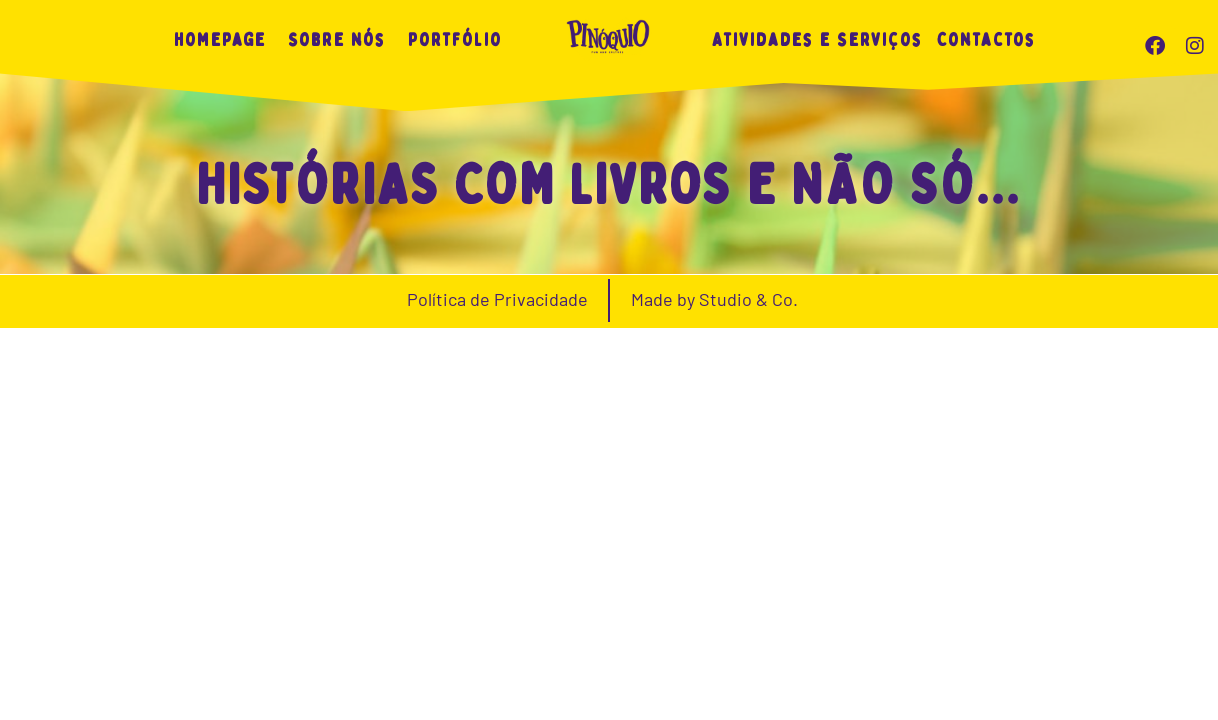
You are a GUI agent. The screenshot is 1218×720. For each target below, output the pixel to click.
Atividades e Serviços (817, 40)
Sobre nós (337, 40)
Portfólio (455, 40)
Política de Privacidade (497, 691)
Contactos (986, 40)
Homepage (220, 40)
